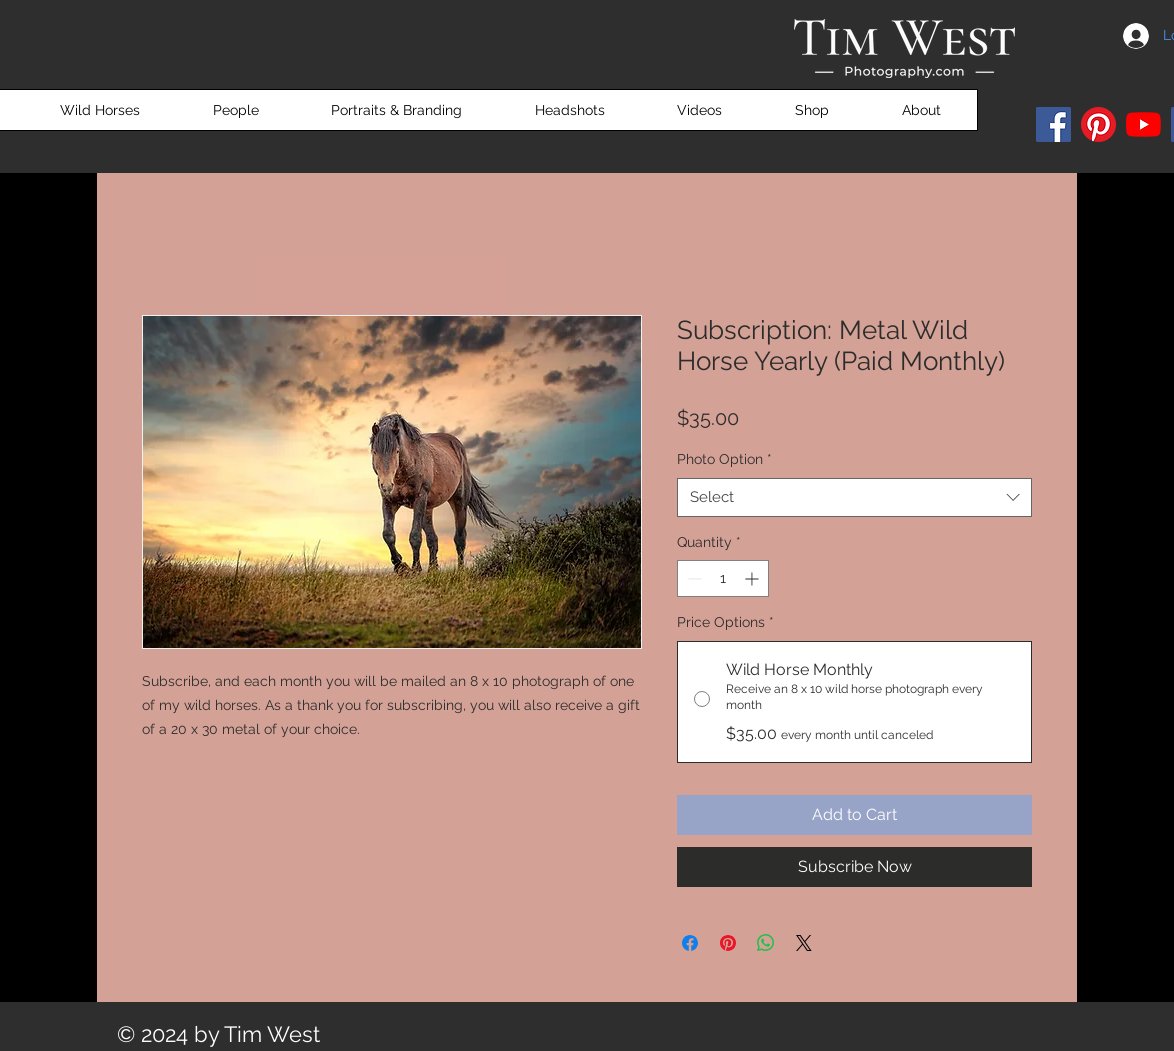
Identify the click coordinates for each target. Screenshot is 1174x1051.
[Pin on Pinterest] (728, 943)
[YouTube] (1143, 124)
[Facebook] (1053, 124)
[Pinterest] (1098, 124)
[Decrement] (692, 578)
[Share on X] (804, 943)
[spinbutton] (723, 578)
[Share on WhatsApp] (766, 943)
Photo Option (724, 459)
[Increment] (753, 578)
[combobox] (854, 497)
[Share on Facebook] (690, 943)
